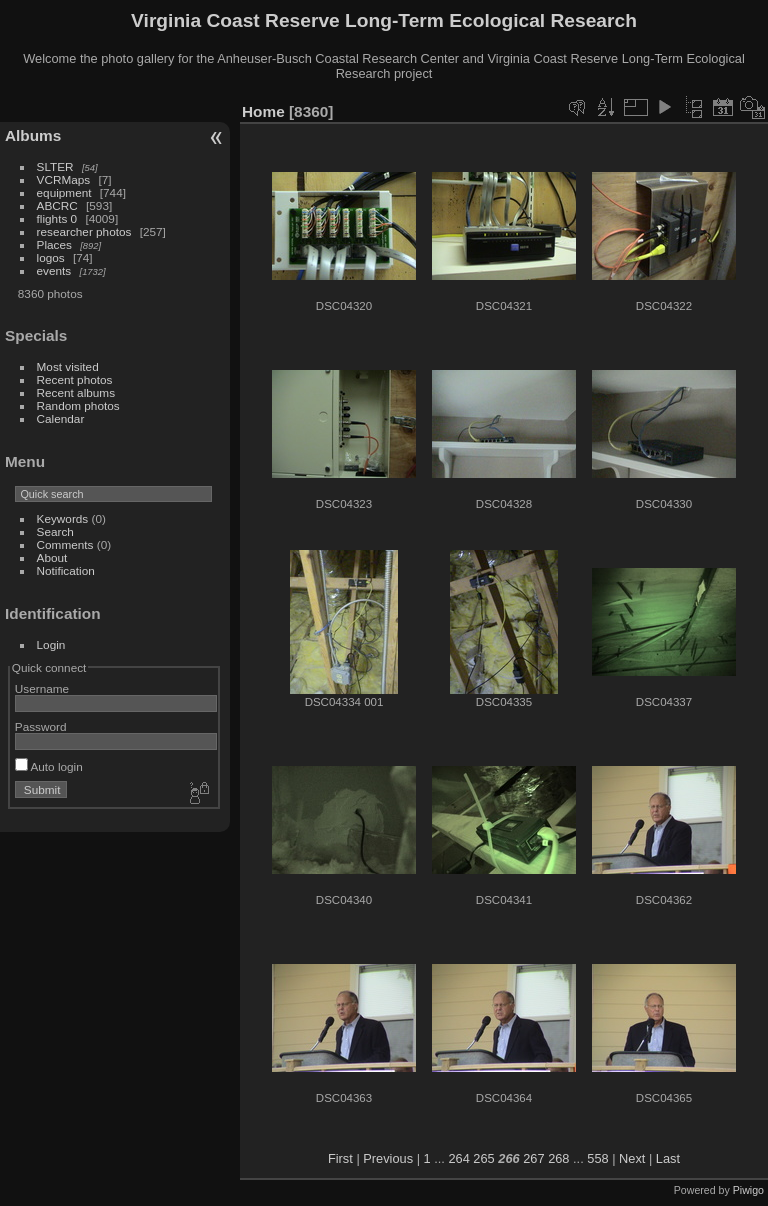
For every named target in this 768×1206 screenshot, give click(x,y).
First (340, 1158)
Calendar (61, 418)
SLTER (55, 166)
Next (632, 1158)
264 (458, 1158)
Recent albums (76, 392)
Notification (66, 570)
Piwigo (748, 1190)
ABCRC (57, 205)
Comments (65, 544)
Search (55, 531)
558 (597, 1158)
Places (54, 244)
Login (51, 644)
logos (51, 257)
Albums (33, 135)
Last (668, 1158)
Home (263, 111)
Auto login (49, 766)
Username (42, 688)
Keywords (63, 518)
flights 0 (57, 218)
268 (558, 1158)
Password (41, 726)
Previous (388, 1158)
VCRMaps (64, 179)
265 (483, 1158)
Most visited (68, 366)
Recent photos (75, 379)
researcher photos (84, 231)
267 (533, 1158)
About (52, 557)
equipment (64, 192)
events (54, 270)
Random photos (78, 405)
